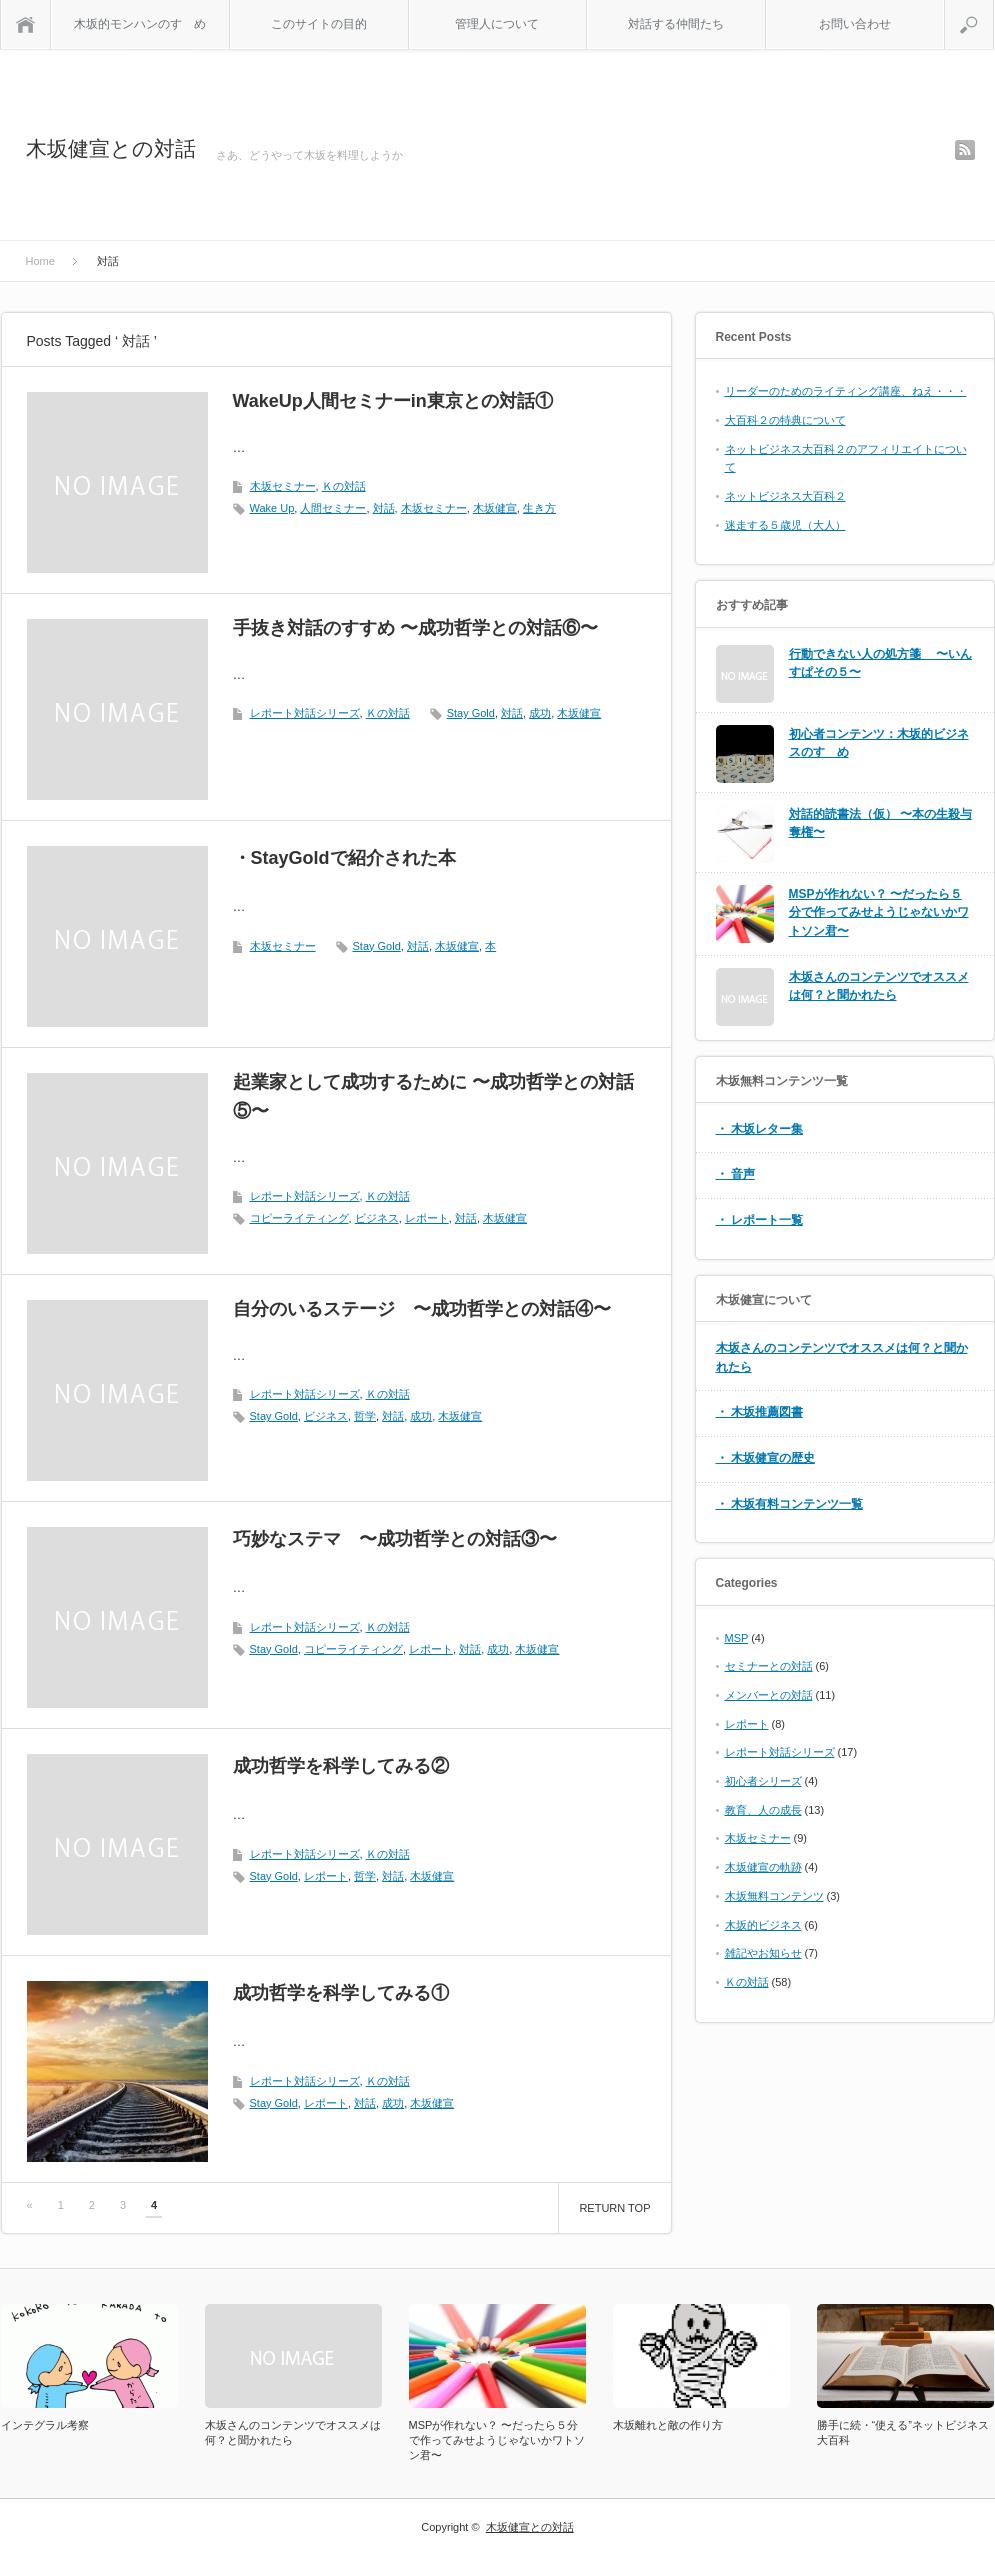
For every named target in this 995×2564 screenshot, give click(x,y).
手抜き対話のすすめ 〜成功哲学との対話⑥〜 (415, 628)
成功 (540, 713)
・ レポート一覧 (759, 1220)
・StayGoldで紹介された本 (344, 858)
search (993, 8)
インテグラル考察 (45, 2425)
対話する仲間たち (676, 24)
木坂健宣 (495, 508)
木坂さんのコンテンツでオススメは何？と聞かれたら (879, 986)
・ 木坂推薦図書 (759, 1412)
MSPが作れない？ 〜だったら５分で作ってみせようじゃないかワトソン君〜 (879, 912)
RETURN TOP (614, 2208)
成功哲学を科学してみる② (341, 1766)
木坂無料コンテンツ (774, 1896)
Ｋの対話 (344, 486)
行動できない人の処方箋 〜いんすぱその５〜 (880, 663)
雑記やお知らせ (763, 1953)
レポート (427, 1218)
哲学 (365, 1416)
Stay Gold (471, 713)
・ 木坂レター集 (759, 1129)
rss (965, 150)
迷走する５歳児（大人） (785, 525)
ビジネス (377, 1218)
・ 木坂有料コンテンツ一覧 (789, 1504)
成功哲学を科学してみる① (341, 1993)
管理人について (497, 24)
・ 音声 (735, 1174)
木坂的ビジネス (763, 1925)
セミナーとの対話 (769, 1666)
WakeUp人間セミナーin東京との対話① (393, 401)
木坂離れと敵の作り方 (668, 2425)
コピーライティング (299, 1218)
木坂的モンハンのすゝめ (140, 24)
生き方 (539, 508)
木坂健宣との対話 (111, 148)
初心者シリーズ (763, 1781)
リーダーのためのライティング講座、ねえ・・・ (846, 391)
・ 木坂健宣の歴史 (765, 1458)
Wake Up (272, 508)
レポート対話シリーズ (305, 713)
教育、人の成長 (763, 1810)
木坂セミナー (283, 486)
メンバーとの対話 (769, 1695)
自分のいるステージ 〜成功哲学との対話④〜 (422, 1309)
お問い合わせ (855, 24)
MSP (737, 1638)
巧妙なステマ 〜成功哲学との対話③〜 (395, 1539)
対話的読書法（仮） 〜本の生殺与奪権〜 (880, 823)
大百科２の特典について (785, 420)
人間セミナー (333, 508)
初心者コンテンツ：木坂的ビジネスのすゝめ (879, 743)
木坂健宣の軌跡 (763, 1867)
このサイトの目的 (319, 24)
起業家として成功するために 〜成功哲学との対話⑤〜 (433, 1096)
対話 (384, 508)
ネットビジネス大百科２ (785, 496)
